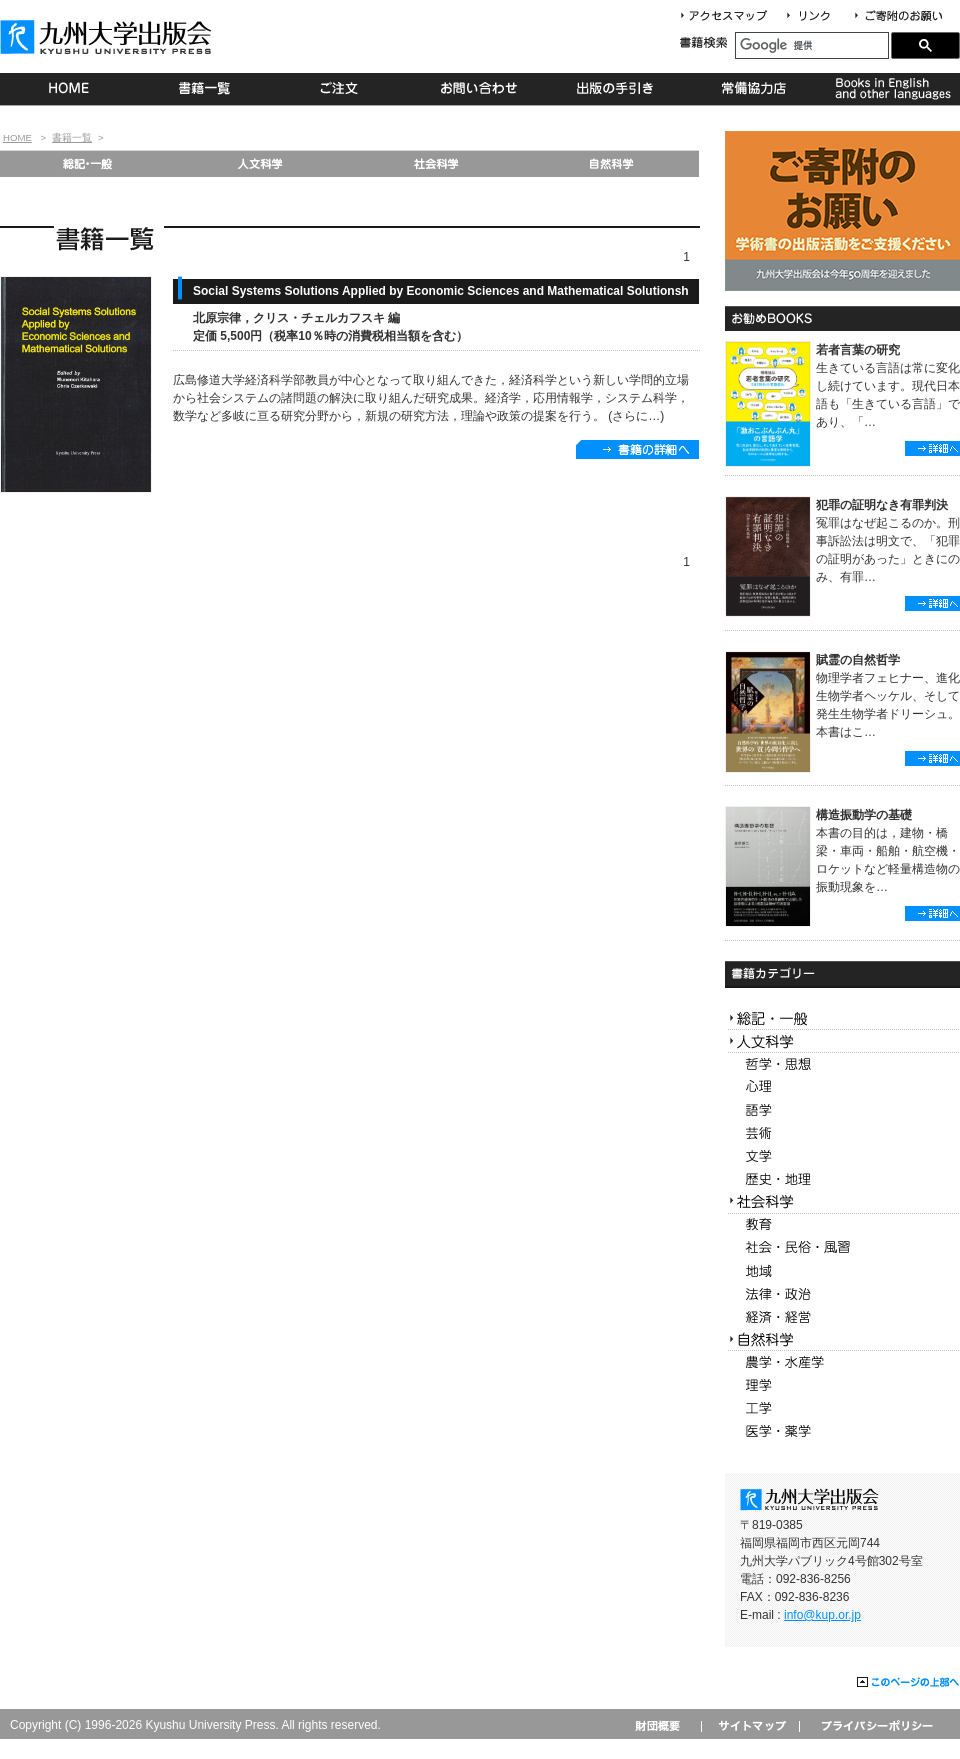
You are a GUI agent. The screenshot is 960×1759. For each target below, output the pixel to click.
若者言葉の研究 (858, 350)
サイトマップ (750, 1725)
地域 (842, 1271)
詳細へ (932, 448)
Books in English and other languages (890, 89)
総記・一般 (87, 163)
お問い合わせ (479, 89)
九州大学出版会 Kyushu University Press (108, 37)
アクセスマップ (731, 16)
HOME (68, 89)
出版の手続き (616, 89)
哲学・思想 (842, 1064)
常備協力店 (753, 89)
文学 (842, 1156)
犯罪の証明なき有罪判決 (882, 505)
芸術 (842, 1133)
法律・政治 (842, 1294)
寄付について (897, 16)
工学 (842, 1408)
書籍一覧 (205, 89)
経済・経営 (842, 1317)
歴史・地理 (842, 1179)
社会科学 (436, 163)
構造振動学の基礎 (864, 815)
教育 (842, 1225)
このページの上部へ (908, 1683)
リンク (817, 16)
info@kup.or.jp (822, 1615)
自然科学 (611, 163)
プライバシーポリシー (875, 1725)
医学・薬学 (842, 1431)
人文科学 (261, 163)
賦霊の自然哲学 (858, 660)
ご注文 (342, 89)
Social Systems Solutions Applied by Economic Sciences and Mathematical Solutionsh (441, 291)
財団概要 (664, 1725)
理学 (842, 1385)
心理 (842, 1087)
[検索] (812, 45)
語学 (842, 1110)
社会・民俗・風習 (842, 1248)
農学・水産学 (842, 1362)
